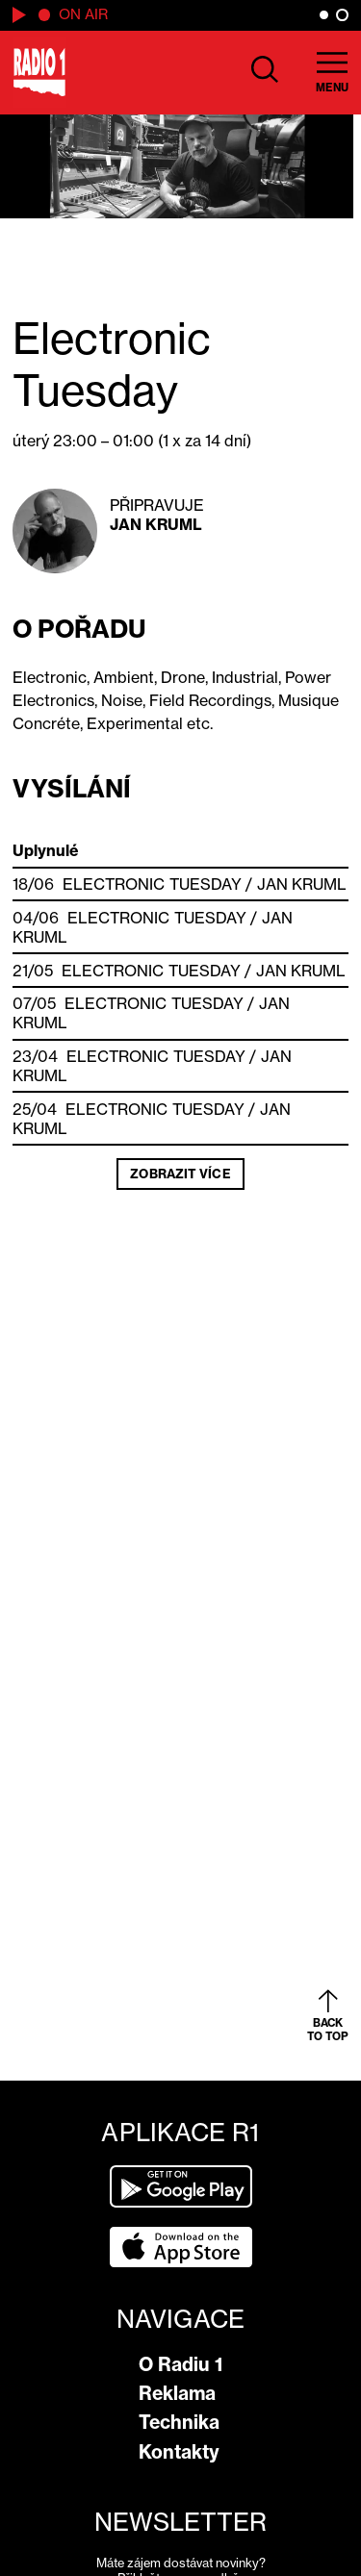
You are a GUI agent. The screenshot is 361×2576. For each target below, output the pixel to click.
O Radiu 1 (180, 2364)
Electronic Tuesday (153, 884)
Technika (179, 2422)
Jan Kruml (156, 524)
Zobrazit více (180, 1173)
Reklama (177, 2393)
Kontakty (179, 2451)
